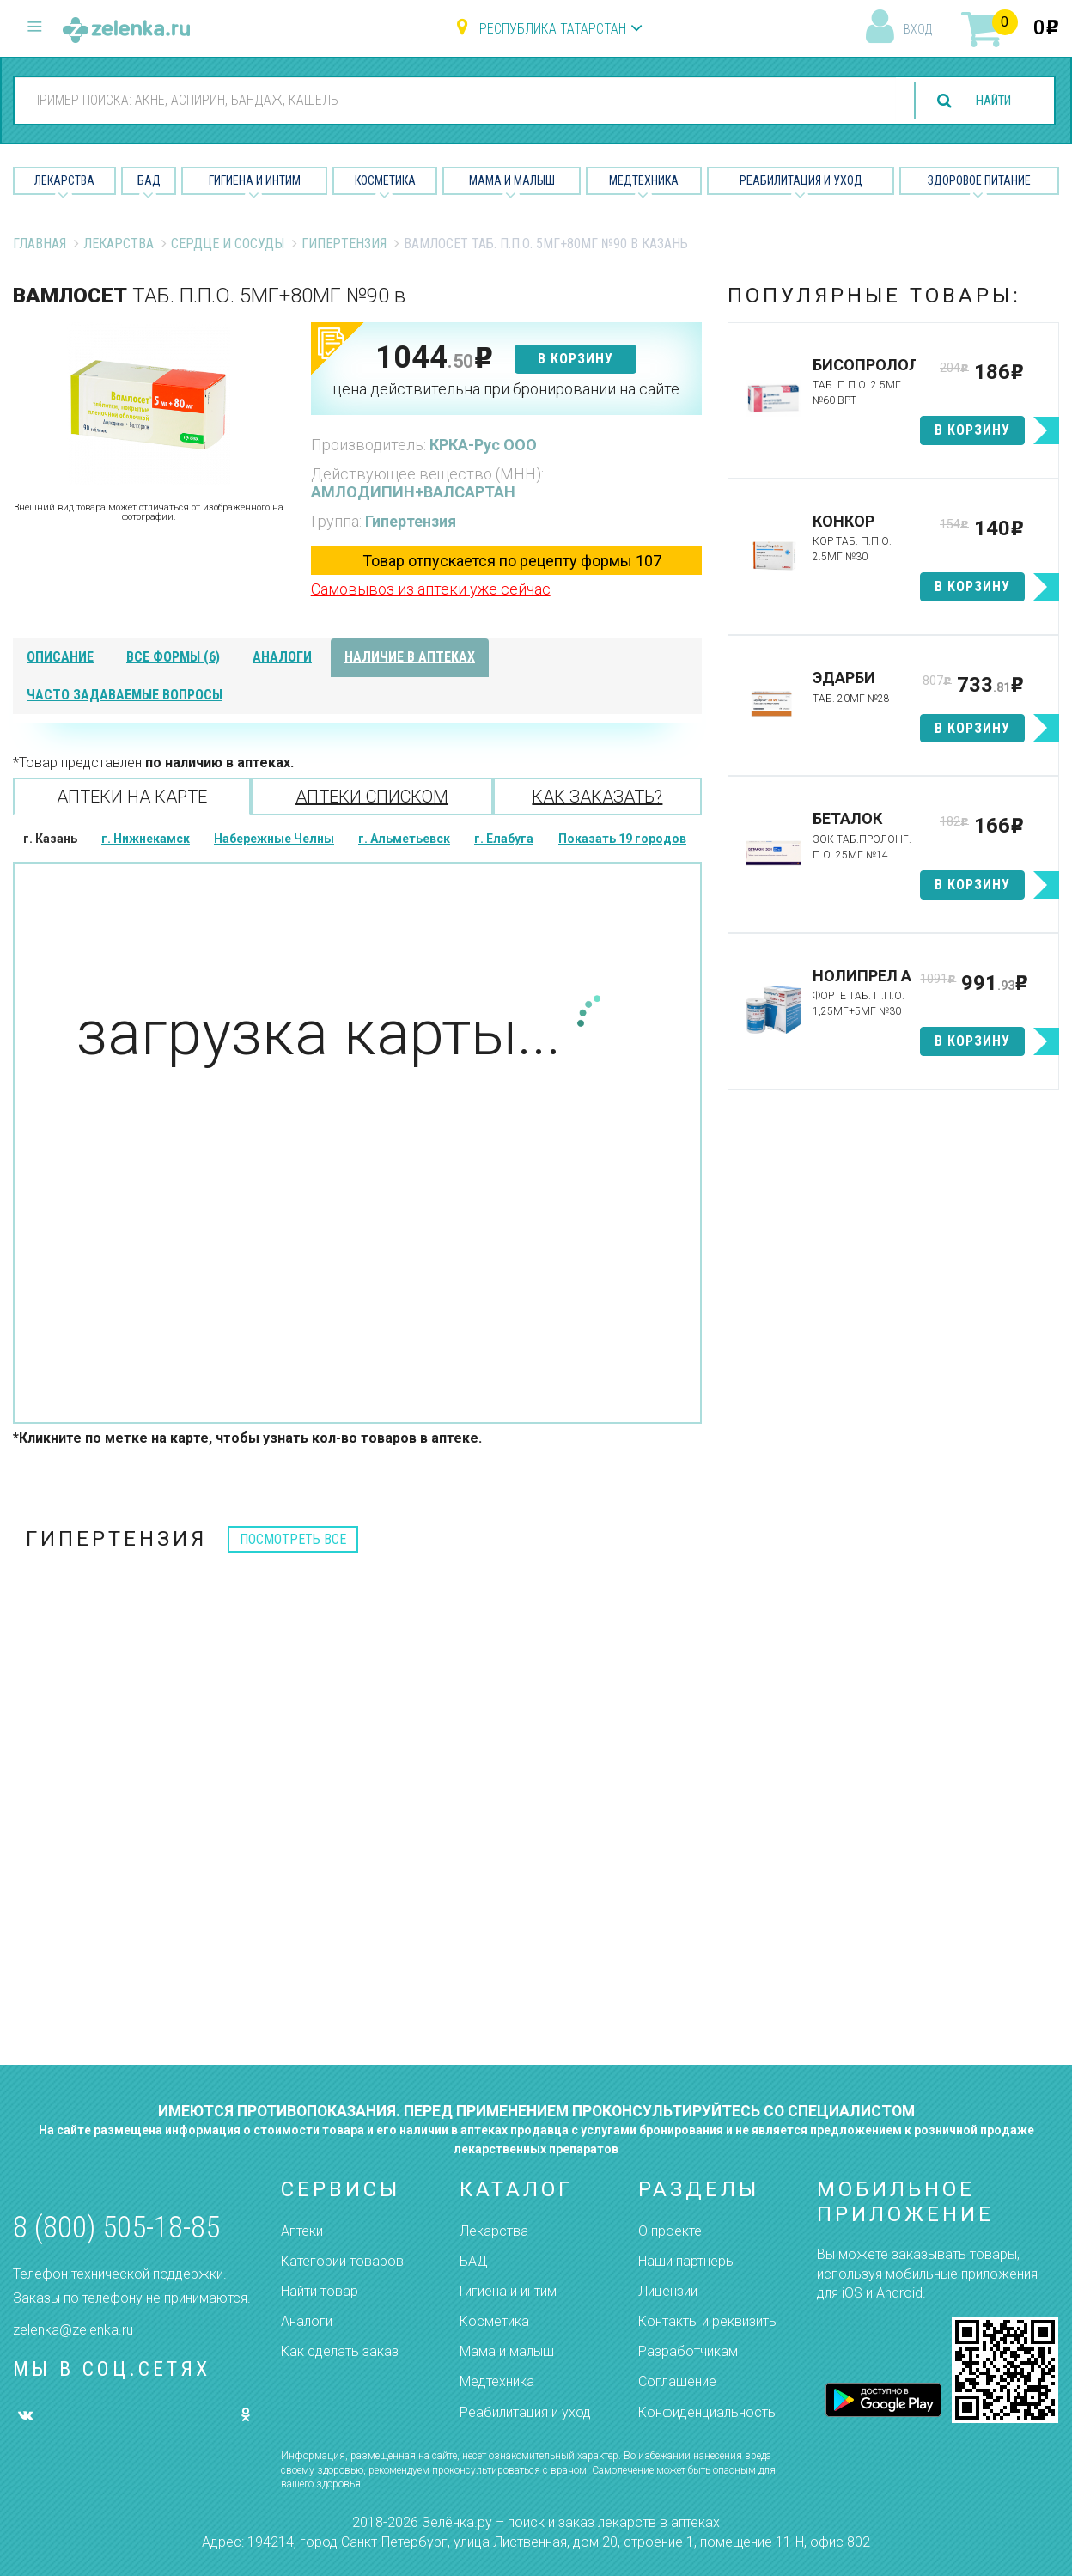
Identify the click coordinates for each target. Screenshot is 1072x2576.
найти (987, 101)
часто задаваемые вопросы (124, 695)
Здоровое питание (979, 180)
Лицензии (667, 2291)
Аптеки (302, 2231)
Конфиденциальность (707, 2412)
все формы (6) (173, 657)
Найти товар (319, 2291)
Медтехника (644, 180)
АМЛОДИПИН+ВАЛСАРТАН (413, 492)
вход (918, 29)
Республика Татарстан (552, 29)
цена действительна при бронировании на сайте (505, 389)
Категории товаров (342, 2261)
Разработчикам (688, 2351)
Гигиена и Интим (255, 180)
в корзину (575, 359)
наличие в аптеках (409, 657)
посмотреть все (293, 1539)
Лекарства (64, 180)
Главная (39, 243)
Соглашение (677, 2381)
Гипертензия (344, 243)
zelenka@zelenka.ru (73, 2330)
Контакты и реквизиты (708, 2321)
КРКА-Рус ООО (483, 445)
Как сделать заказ (340, 2351)
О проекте (670, 2231)
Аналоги (306, 2321)
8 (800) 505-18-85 (116, 2227)
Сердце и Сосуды (227, 243)
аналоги (282, 657)
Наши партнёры (686, 2261)
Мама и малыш (512, 180)
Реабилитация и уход (801, 180)
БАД (149, 180)
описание (60, 657)
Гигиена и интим (508, 2291)
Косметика (385, 180)
